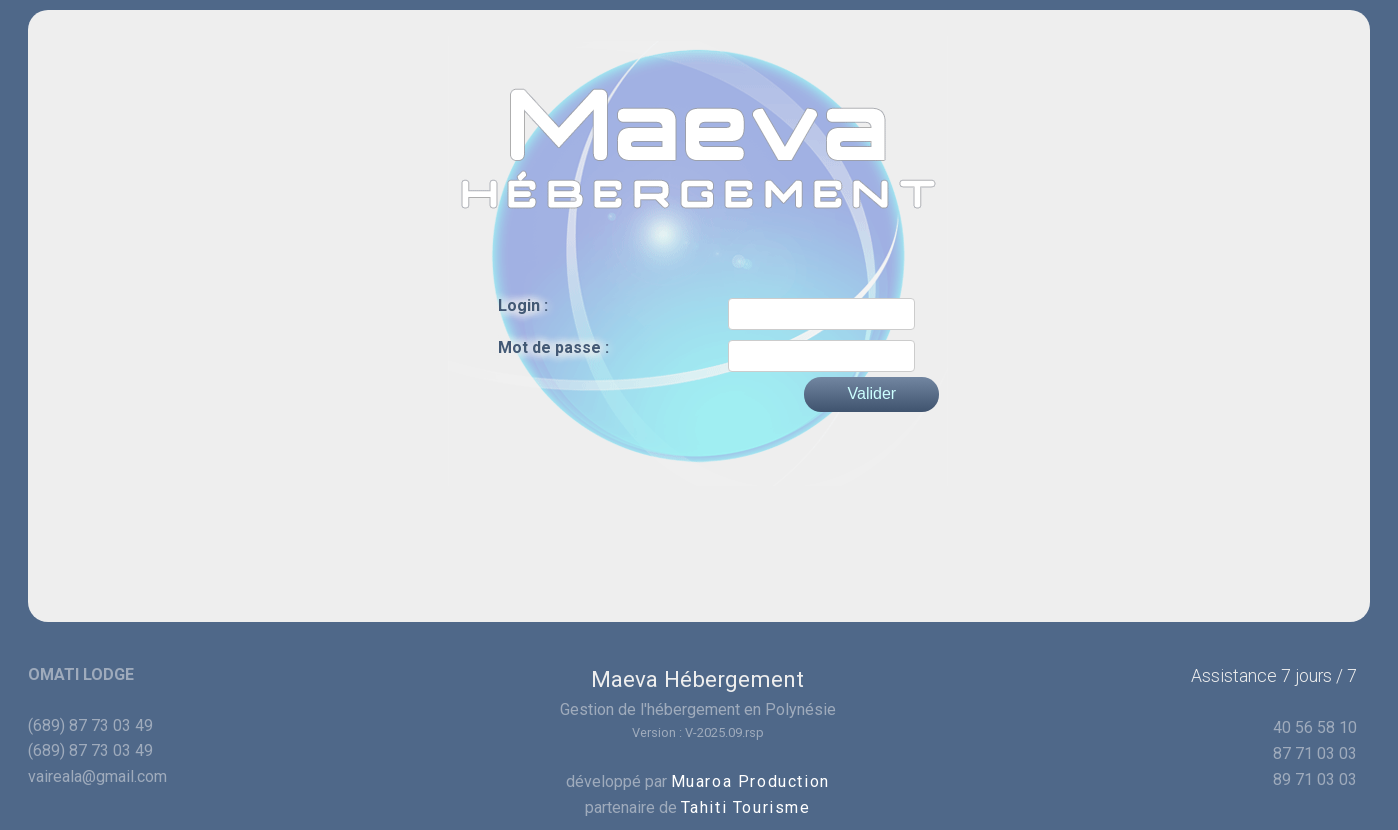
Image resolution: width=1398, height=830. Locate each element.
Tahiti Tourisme (746, 807)
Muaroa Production (750, 781)
